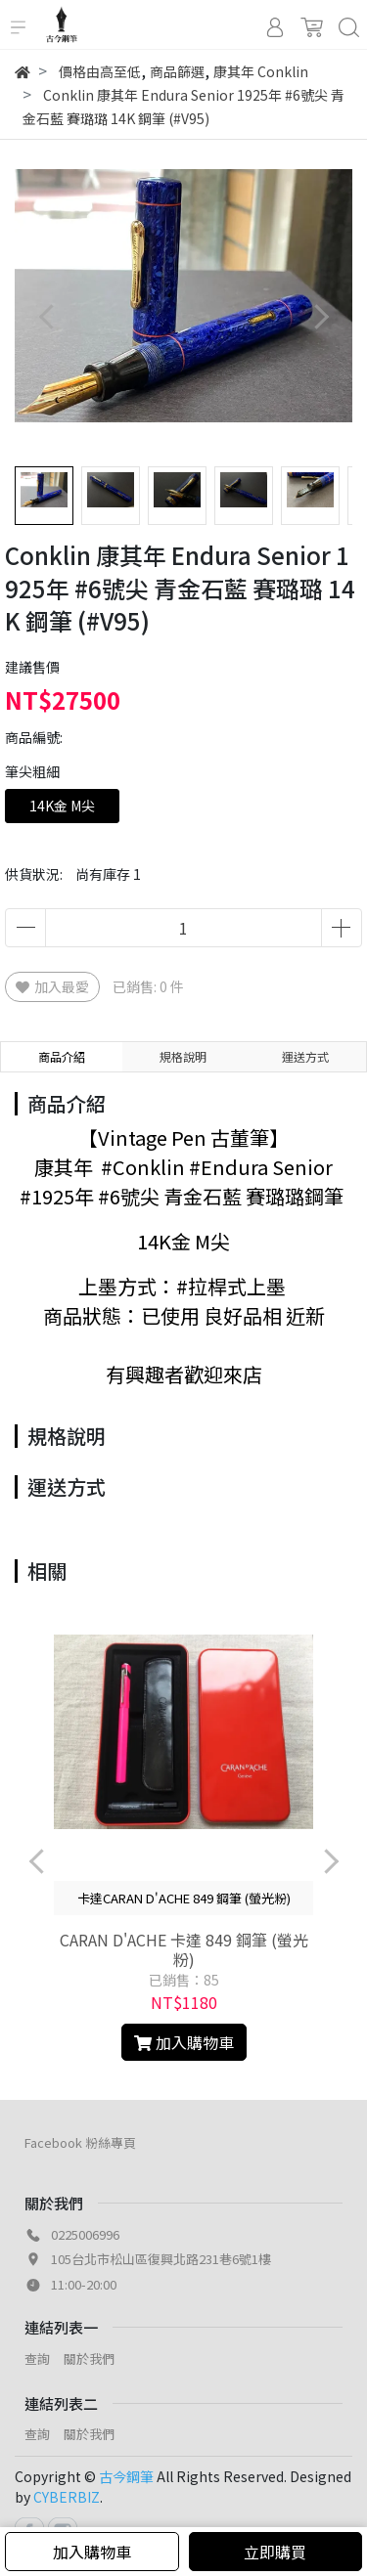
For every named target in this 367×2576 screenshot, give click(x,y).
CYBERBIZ (66, 2497)
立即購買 (275, 2551)
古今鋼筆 (126, 2476)
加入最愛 (52, 986)
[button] (320, 316)
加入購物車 (92, 2551)
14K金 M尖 (62, 805)
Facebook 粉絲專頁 (80, 2142)
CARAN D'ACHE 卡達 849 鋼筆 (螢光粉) (184, 1949)
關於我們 (89, 2358)
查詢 (37, 2358)
